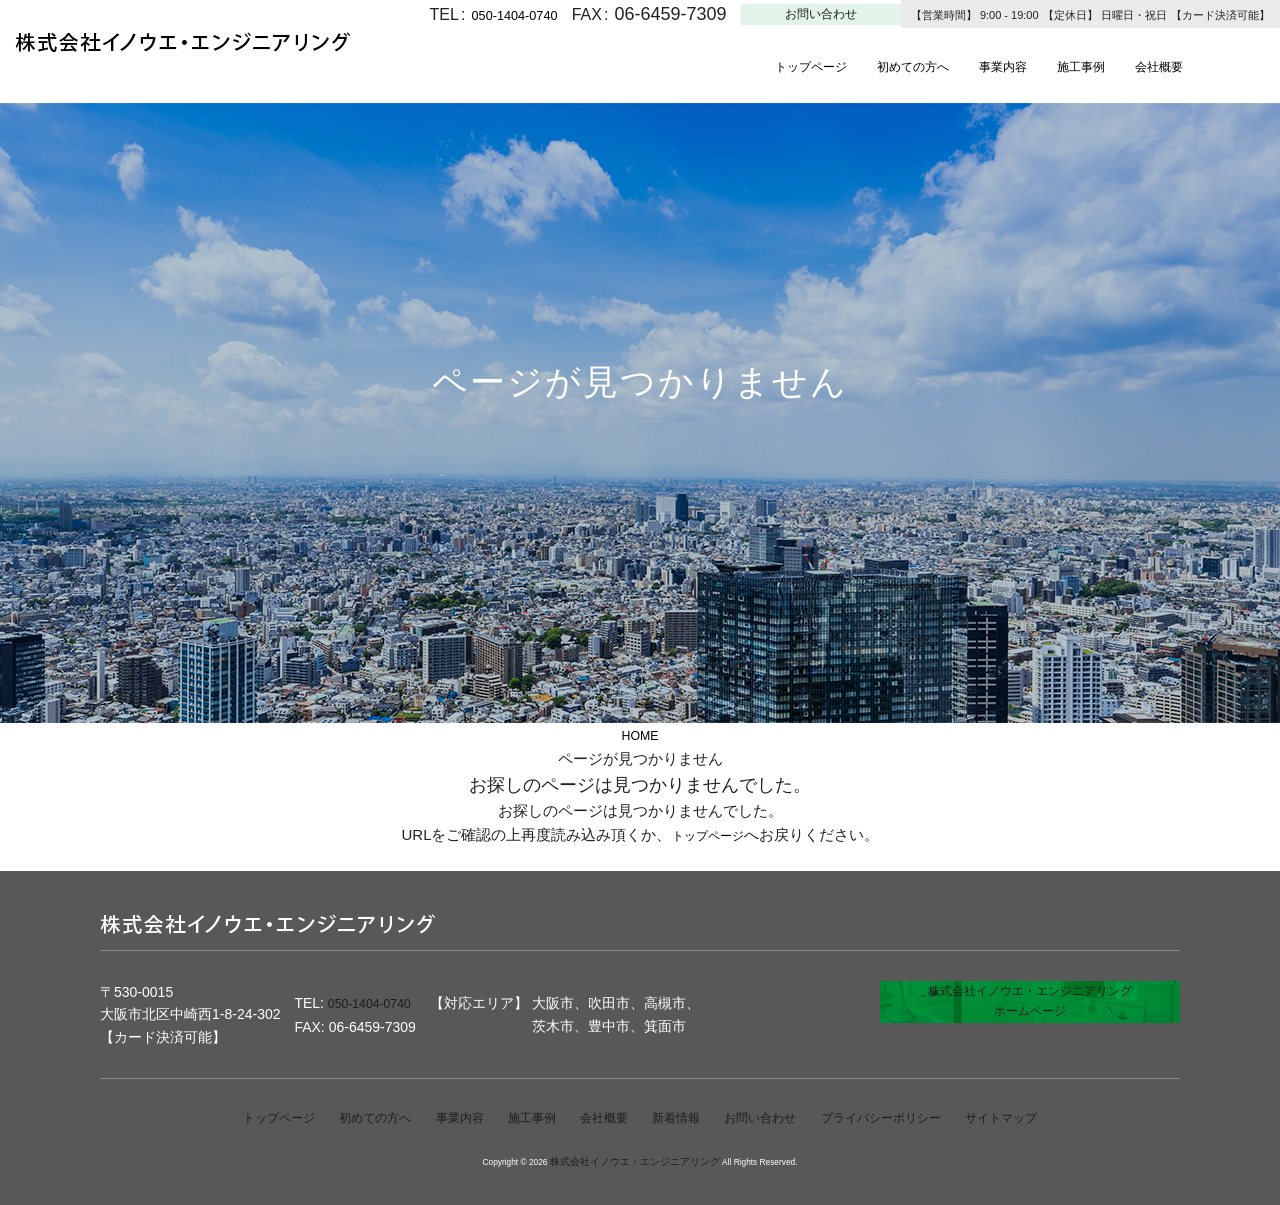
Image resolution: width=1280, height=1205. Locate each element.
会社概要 (1225, 65)
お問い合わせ (821, 14)
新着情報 (678, 1118)
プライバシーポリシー (909, 1118)
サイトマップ (1045, 1118)
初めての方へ (940, 65)
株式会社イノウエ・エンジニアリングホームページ (1030, 1014)
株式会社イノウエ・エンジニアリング (635, 1162)
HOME (640, 734)
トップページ (820, 65)
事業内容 (1045, 65)
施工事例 (1135, 65)
